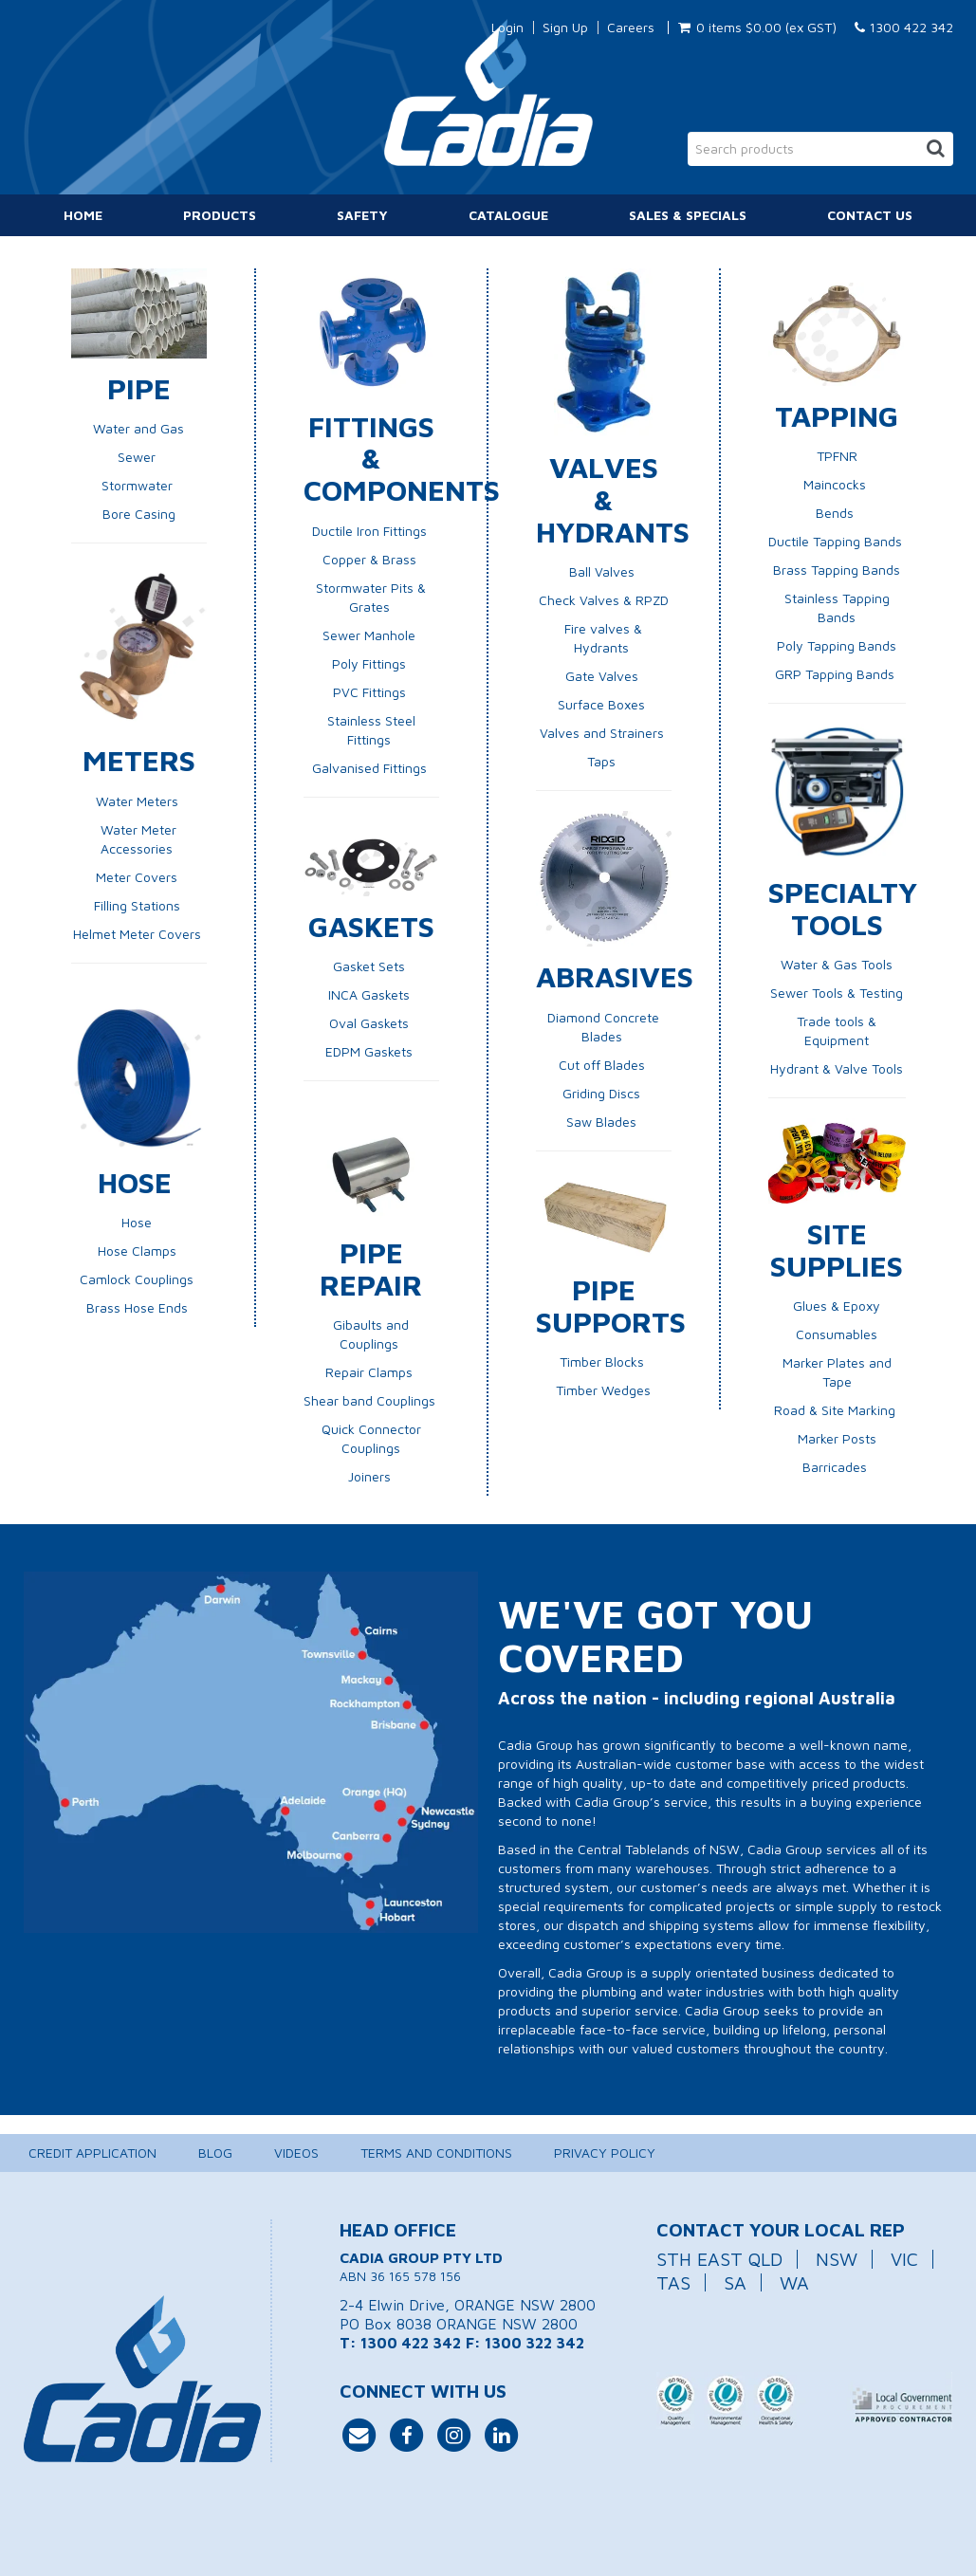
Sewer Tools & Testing (836, 992)
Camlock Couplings (138, 1279)
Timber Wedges (603, 1390)
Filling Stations (139, 905)
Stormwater (138, 485)
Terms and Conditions (436, 2152)
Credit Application (92, 2152)
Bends (836, 513)
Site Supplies (836, 1249)
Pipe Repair (371, 1268)
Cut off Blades (604, 1065)
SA (735, 2282)
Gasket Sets (371, 966)
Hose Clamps (137, 1250)
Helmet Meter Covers (139, 934)
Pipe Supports (611, 1305)
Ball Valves (602, 571)
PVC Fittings (371, 692)
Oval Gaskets (371, 1023)
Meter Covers (138, 877)
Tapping (836, 415)
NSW (836, 2259)
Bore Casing (138, 514)
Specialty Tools (842, 907)
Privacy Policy (604, 2152)
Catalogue (508, 215)
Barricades (834, 1467)
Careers (630, 27)
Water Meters (139, 801)
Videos (296, 2152)
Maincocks (836, 484)
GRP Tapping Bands (836, 674)
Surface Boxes (603, 704)
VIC (904, 2259)
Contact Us (869, 215)
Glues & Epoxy (836, 1305)
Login (507, 27)
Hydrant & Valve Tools (836, 1068)
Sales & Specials (687, 215)
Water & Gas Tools (837, 964)
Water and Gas (138, 428)
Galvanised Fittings (369, 768)
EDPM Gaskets (370, 1051)
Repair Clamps (370, 1372)
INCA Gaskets (371, 994)
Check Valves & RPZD (604, 600)
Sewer (137, 457)
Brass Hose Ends (137, 1307)
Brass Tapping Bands (836, 569)
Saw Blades (603, 1121)
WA (794, 2282)
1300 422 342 (904, 27)
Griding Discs (603, 1093)
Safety (362, 215)
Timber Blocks (604, 1361)
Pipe (139, 388)
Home (83, 215)
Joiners (371, 1476)
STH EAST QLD (719, 2259)
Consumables (836, 1334)
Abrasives (614, 976)
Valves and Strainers (604, 733)
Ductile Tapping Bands (837, 541)
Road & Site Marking (834, 1410)
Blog (215, 2152)
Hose (139, 1182)
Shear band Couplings (371, 1400)
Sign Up (565, 27)
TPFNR (837, 456)
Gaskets (371, 926)
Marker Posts (837, 1438)
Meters (139, 760)
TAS (673, 2282)
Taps (603, 761)
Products (219, 215)
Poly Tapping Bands (836, 645)
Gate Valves (603, 676)
